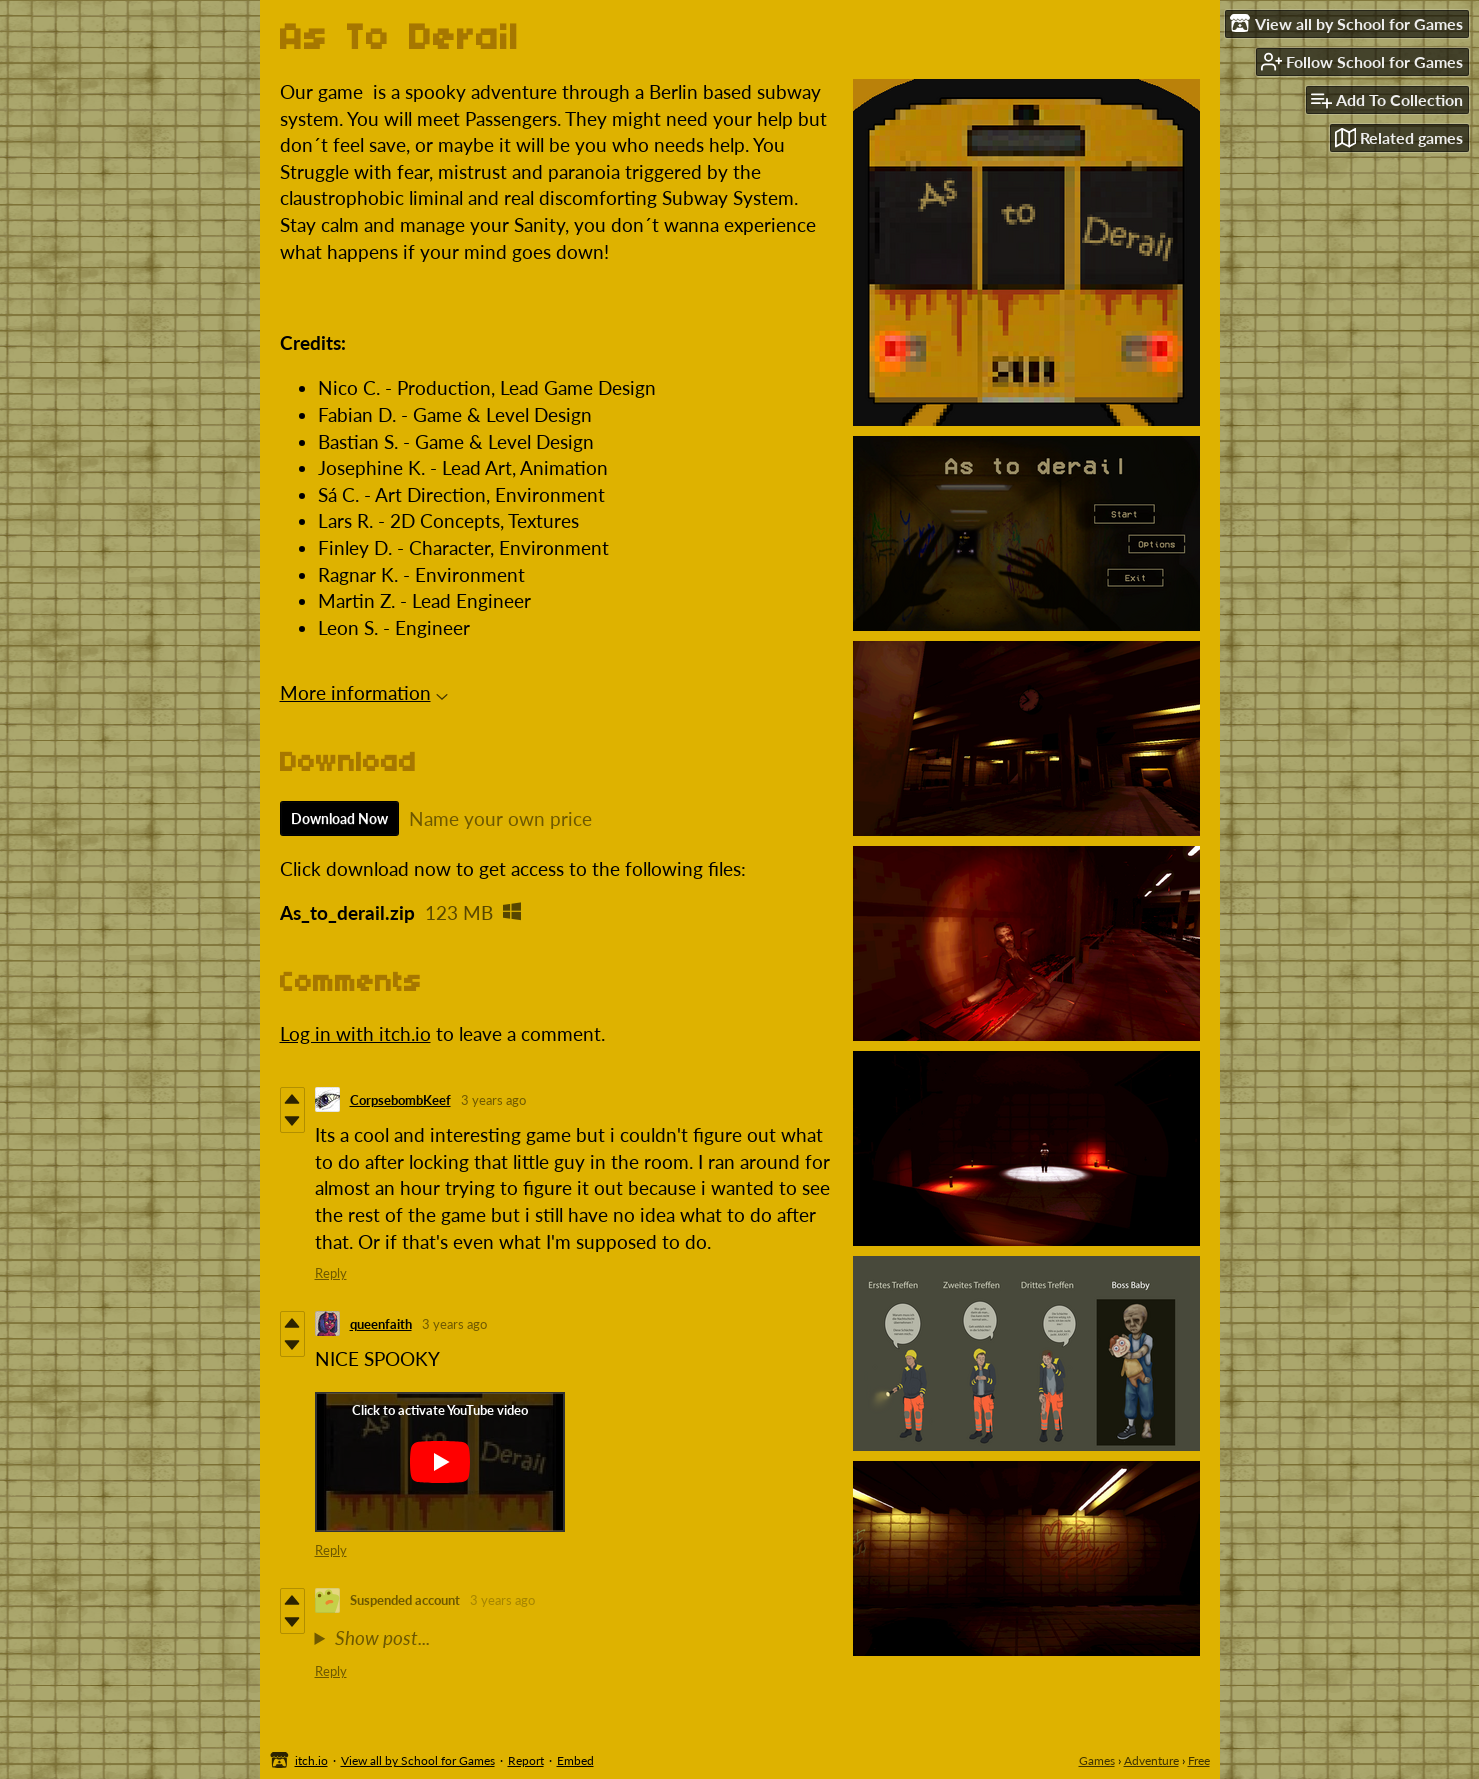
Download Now (339, 818)
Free (1199, 1760)
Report (526, 1760)
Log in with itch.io (355, 1033)
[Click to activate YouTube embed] (440, 1462)
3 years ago (493, 1100)
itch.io (311, 1760)
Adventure (1151, 1760)
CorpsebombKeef (400, 1100)
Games (1097, 1760)
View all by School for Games (418, 1760)
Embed (575, 1760)
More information (364, 692)
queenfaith (381, 1324)
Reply (331, 1273)
